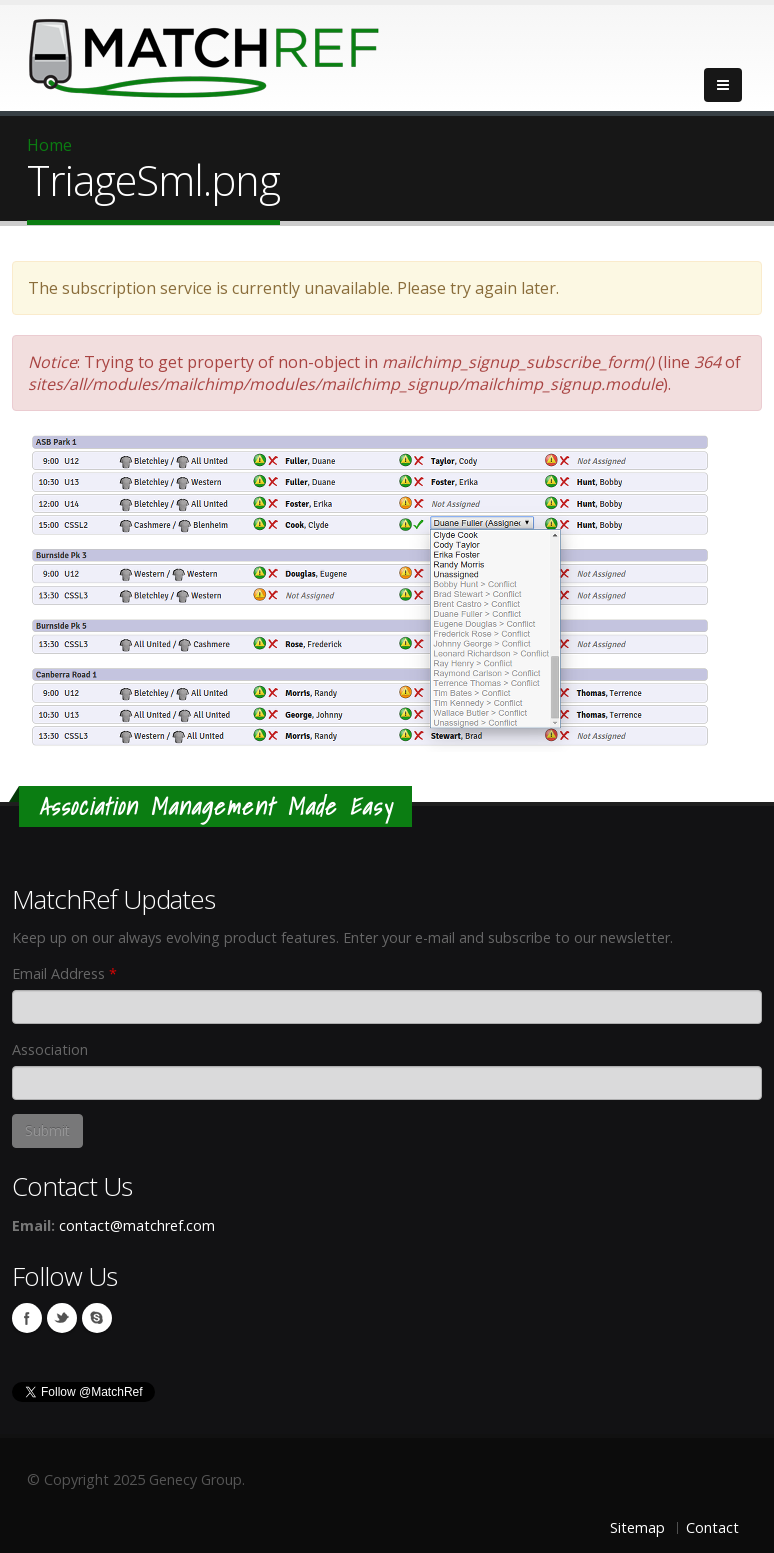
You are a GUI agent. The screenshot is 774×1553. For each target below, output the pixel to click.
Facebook (27, 1318)
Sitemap (637, 1527)
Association (50, 1049)
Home (49, 145)
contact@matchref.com (137, 1225)
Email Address (64, 973)
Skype (97, 1318)
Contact (712, 1527)
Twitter (62, 1318)
